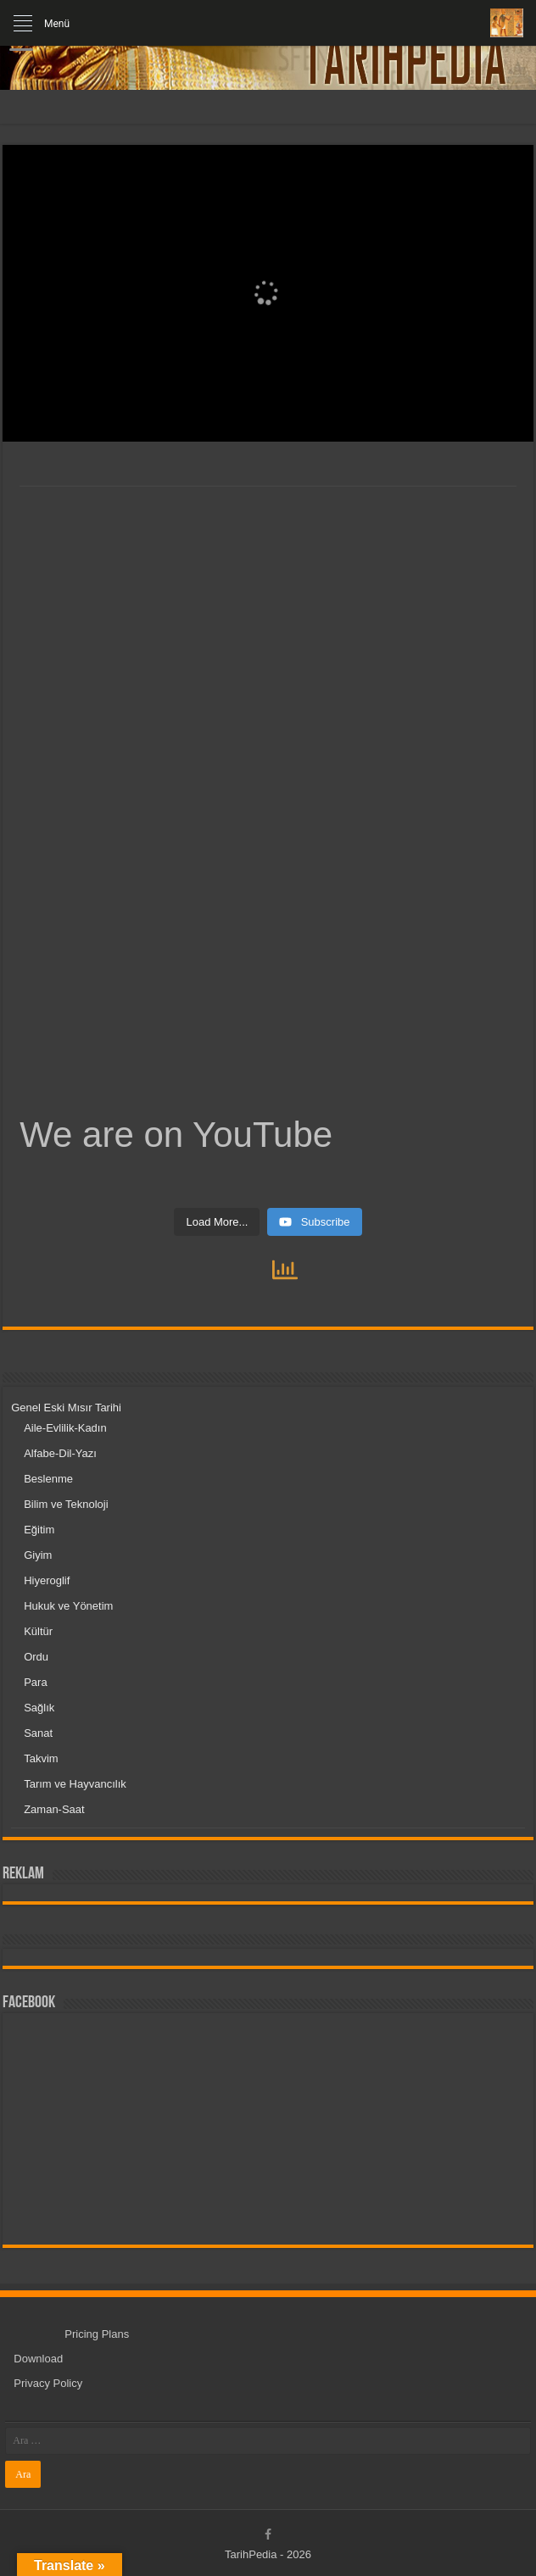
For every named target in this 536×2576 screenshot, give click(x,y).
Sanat (38, 1733)
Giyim (38, 1555)
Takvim (41, 1758)
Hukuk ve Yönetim (68, 1606)
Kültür (38, 1631)
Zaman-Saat (54, 1809)
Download (38, 2358)
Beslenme (48, 1478)
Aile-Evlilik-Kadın (65, 1428)
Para (35, 1682)
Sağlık (39, 1707)
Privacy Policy (48, 2383)
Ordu (36, 1656)
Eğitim (39, 1529)
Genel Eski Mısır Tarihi (66, 1407)
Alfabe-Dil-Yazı (60, 1453)
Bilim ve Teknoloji (66, 1504)
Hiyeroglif (47, 1580)
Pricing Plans (96, 2334)
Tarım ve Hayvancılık (75, 1784)
